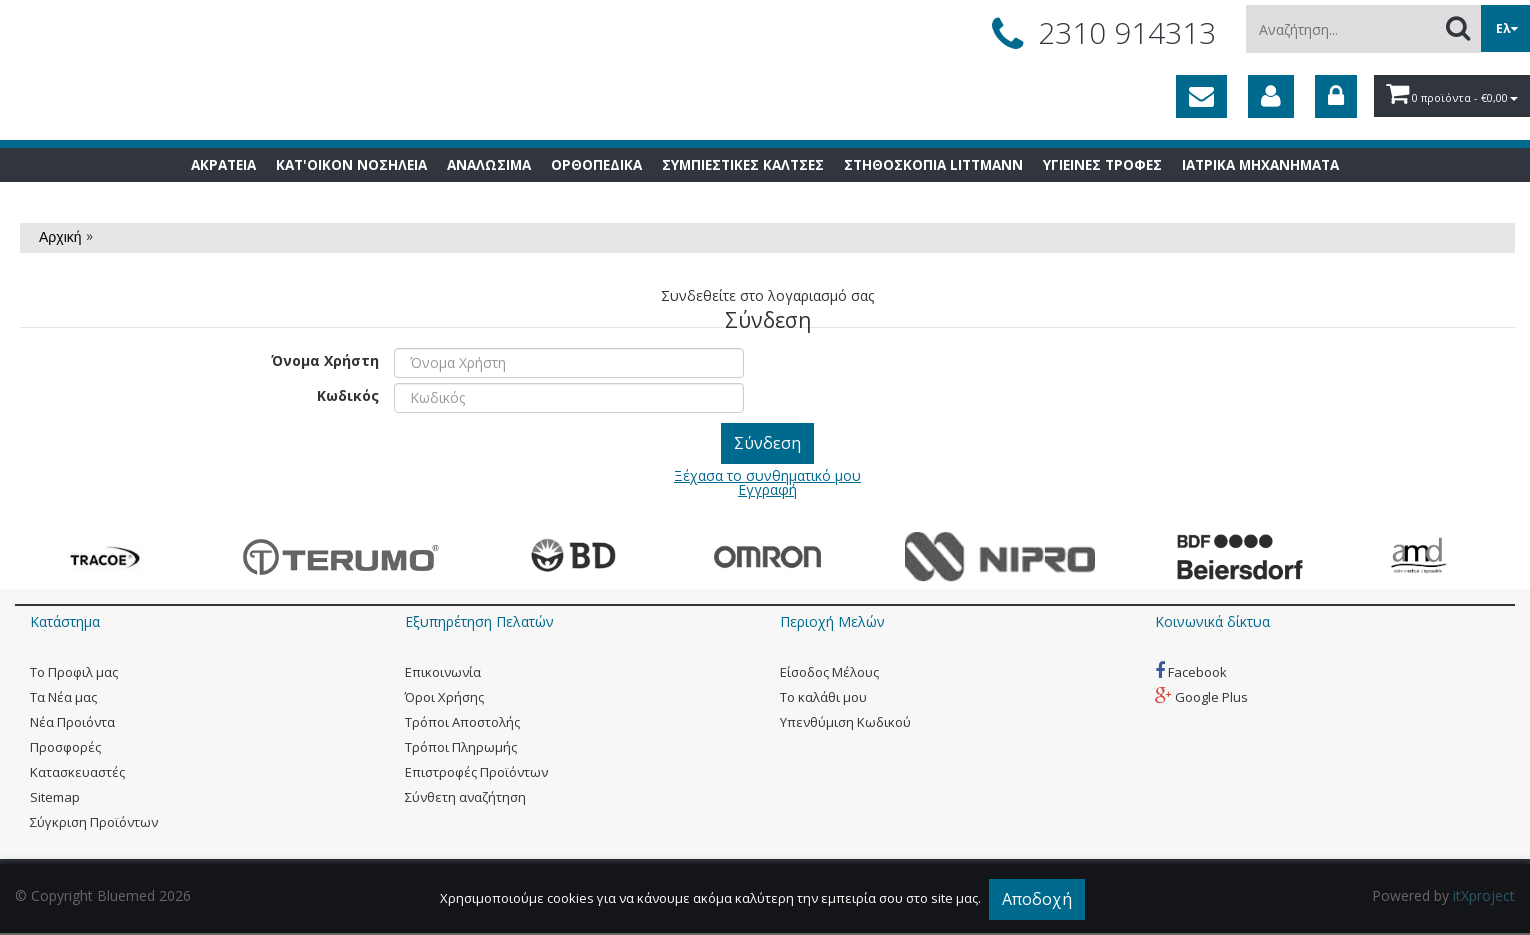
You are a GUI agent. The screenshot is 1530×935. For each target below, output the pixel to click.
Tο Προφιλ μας (74, 672)
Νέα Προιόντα (72, 722)
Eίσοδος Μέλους (829, 672)
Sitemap (55, 797)
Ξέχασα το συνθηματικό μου (767, 475)
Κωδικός (348, 394)
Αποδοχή (1037, 899)
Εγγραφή (767, 489)
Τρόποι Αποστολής (462, 722)
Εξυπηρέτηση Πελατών (479, 621)
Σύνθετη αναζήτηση (465, 797)
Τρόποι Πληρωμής (461, 747)
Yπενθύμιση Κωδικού (845, 722)
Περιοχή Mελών (832, 621)
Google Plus (1201, 697)
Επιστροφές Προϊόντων (476, 772)
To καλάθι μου (823, 697)
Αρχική (60, 237)
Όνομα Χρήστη (325, 359)
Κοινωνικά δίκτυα (1212, 621)
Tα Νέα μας (63, 697)
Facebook (1191, 672)
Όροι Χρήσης (444, 697)
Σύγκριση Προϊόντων (94, 822)
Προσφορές (65, 747)
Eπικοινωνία (443, 672)
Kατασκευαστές (77, 772)
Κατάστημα (65, 621)
